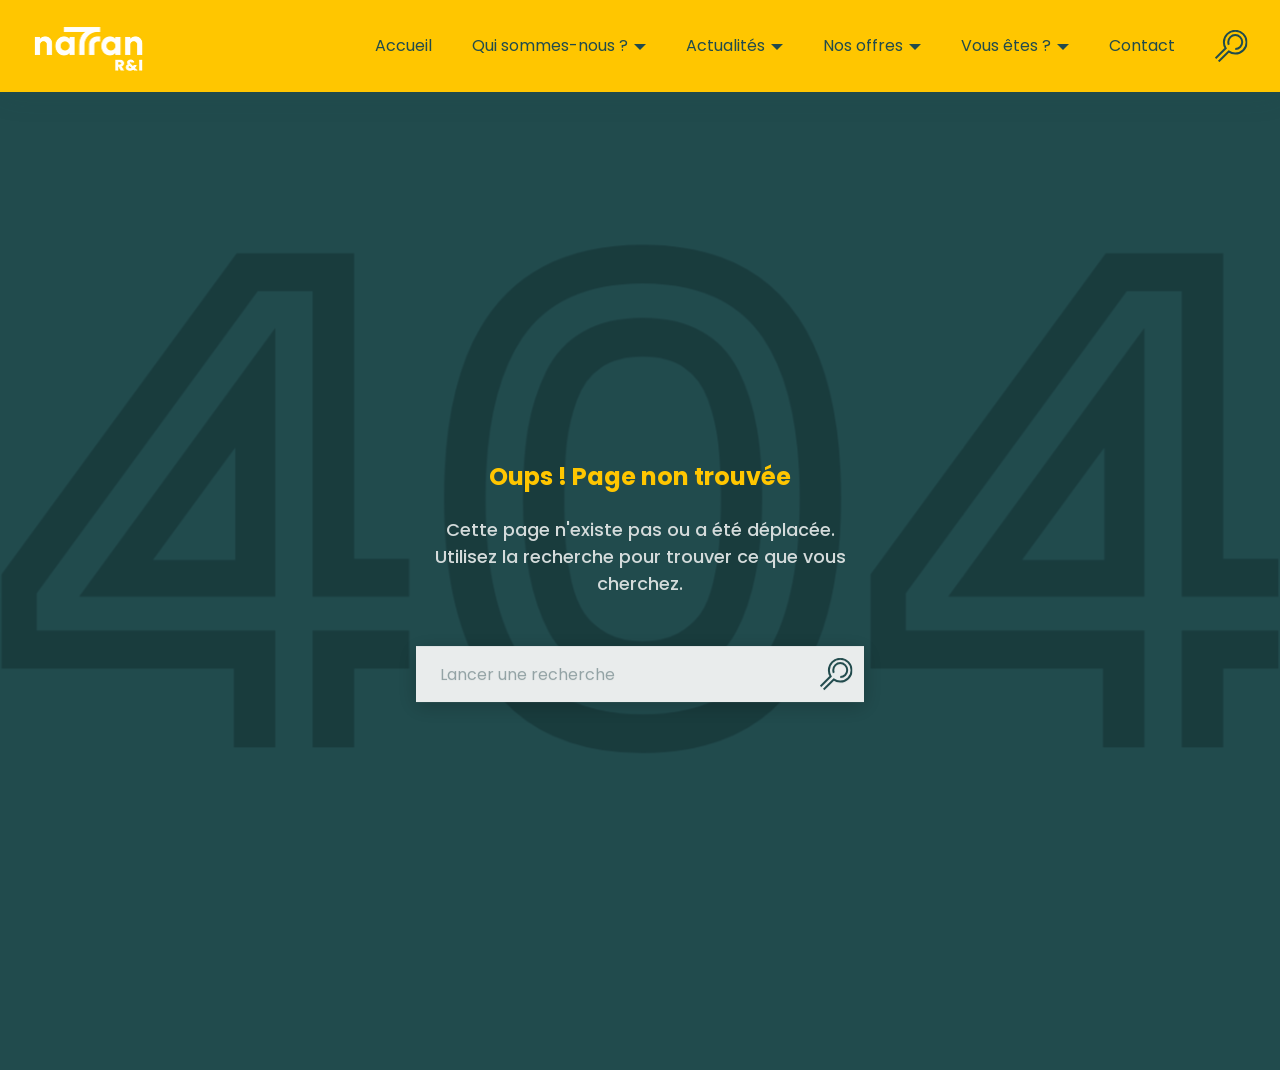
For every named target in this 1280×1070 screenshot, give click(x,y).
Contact (1142, 46)
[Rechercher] (836, 675)
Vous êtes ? (1015, 46)
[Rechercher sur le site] (1231, 46)
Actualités (734, 46)
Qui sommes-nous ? (559, 46)
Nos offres (872, 46)
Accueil (403, 46)
